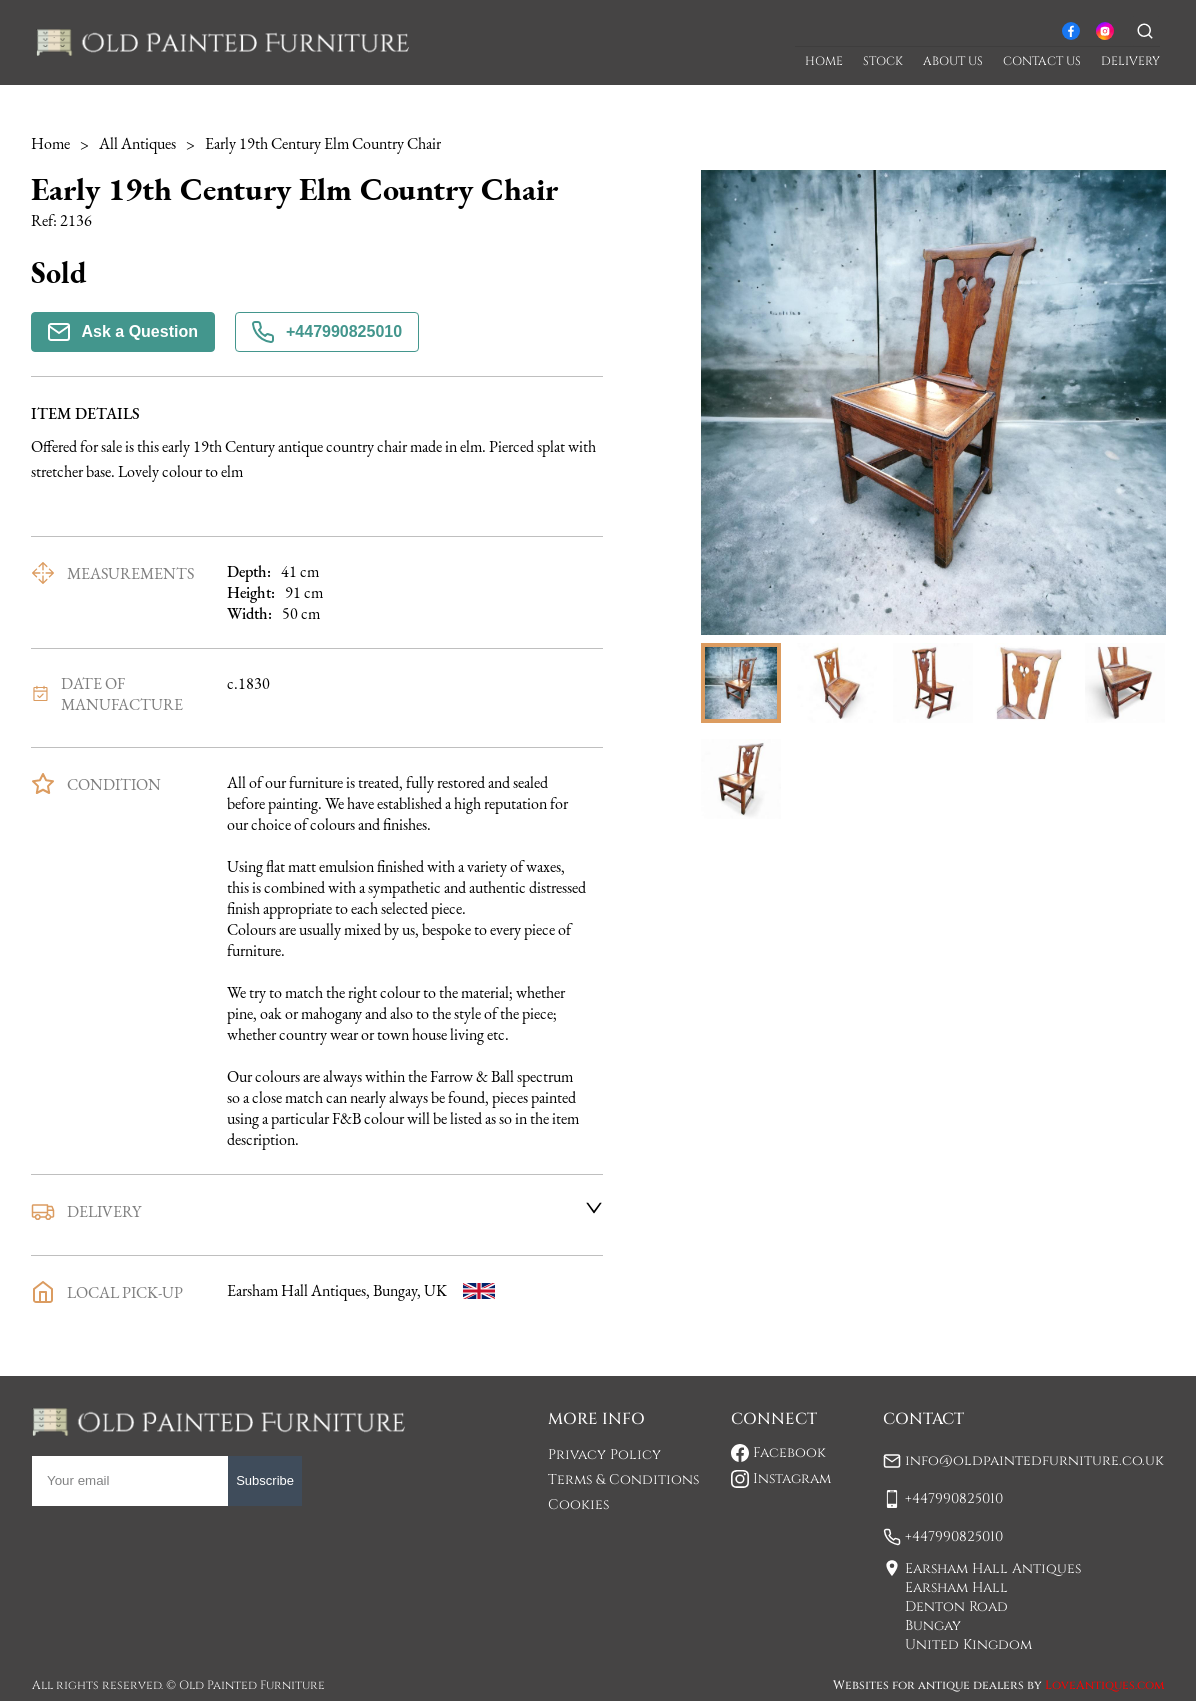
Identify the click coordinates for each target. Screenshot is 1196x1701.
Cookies (578, 1504)
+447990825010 (327, 332)
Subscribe (265, 1480)
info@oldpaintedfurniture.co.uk (1034, 1460)
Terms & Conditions (623, 1479)
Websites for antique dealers (928, 1685)
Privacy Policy (604, 1454)
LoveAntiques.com (1104, 1685)
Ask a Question (123, 332)
